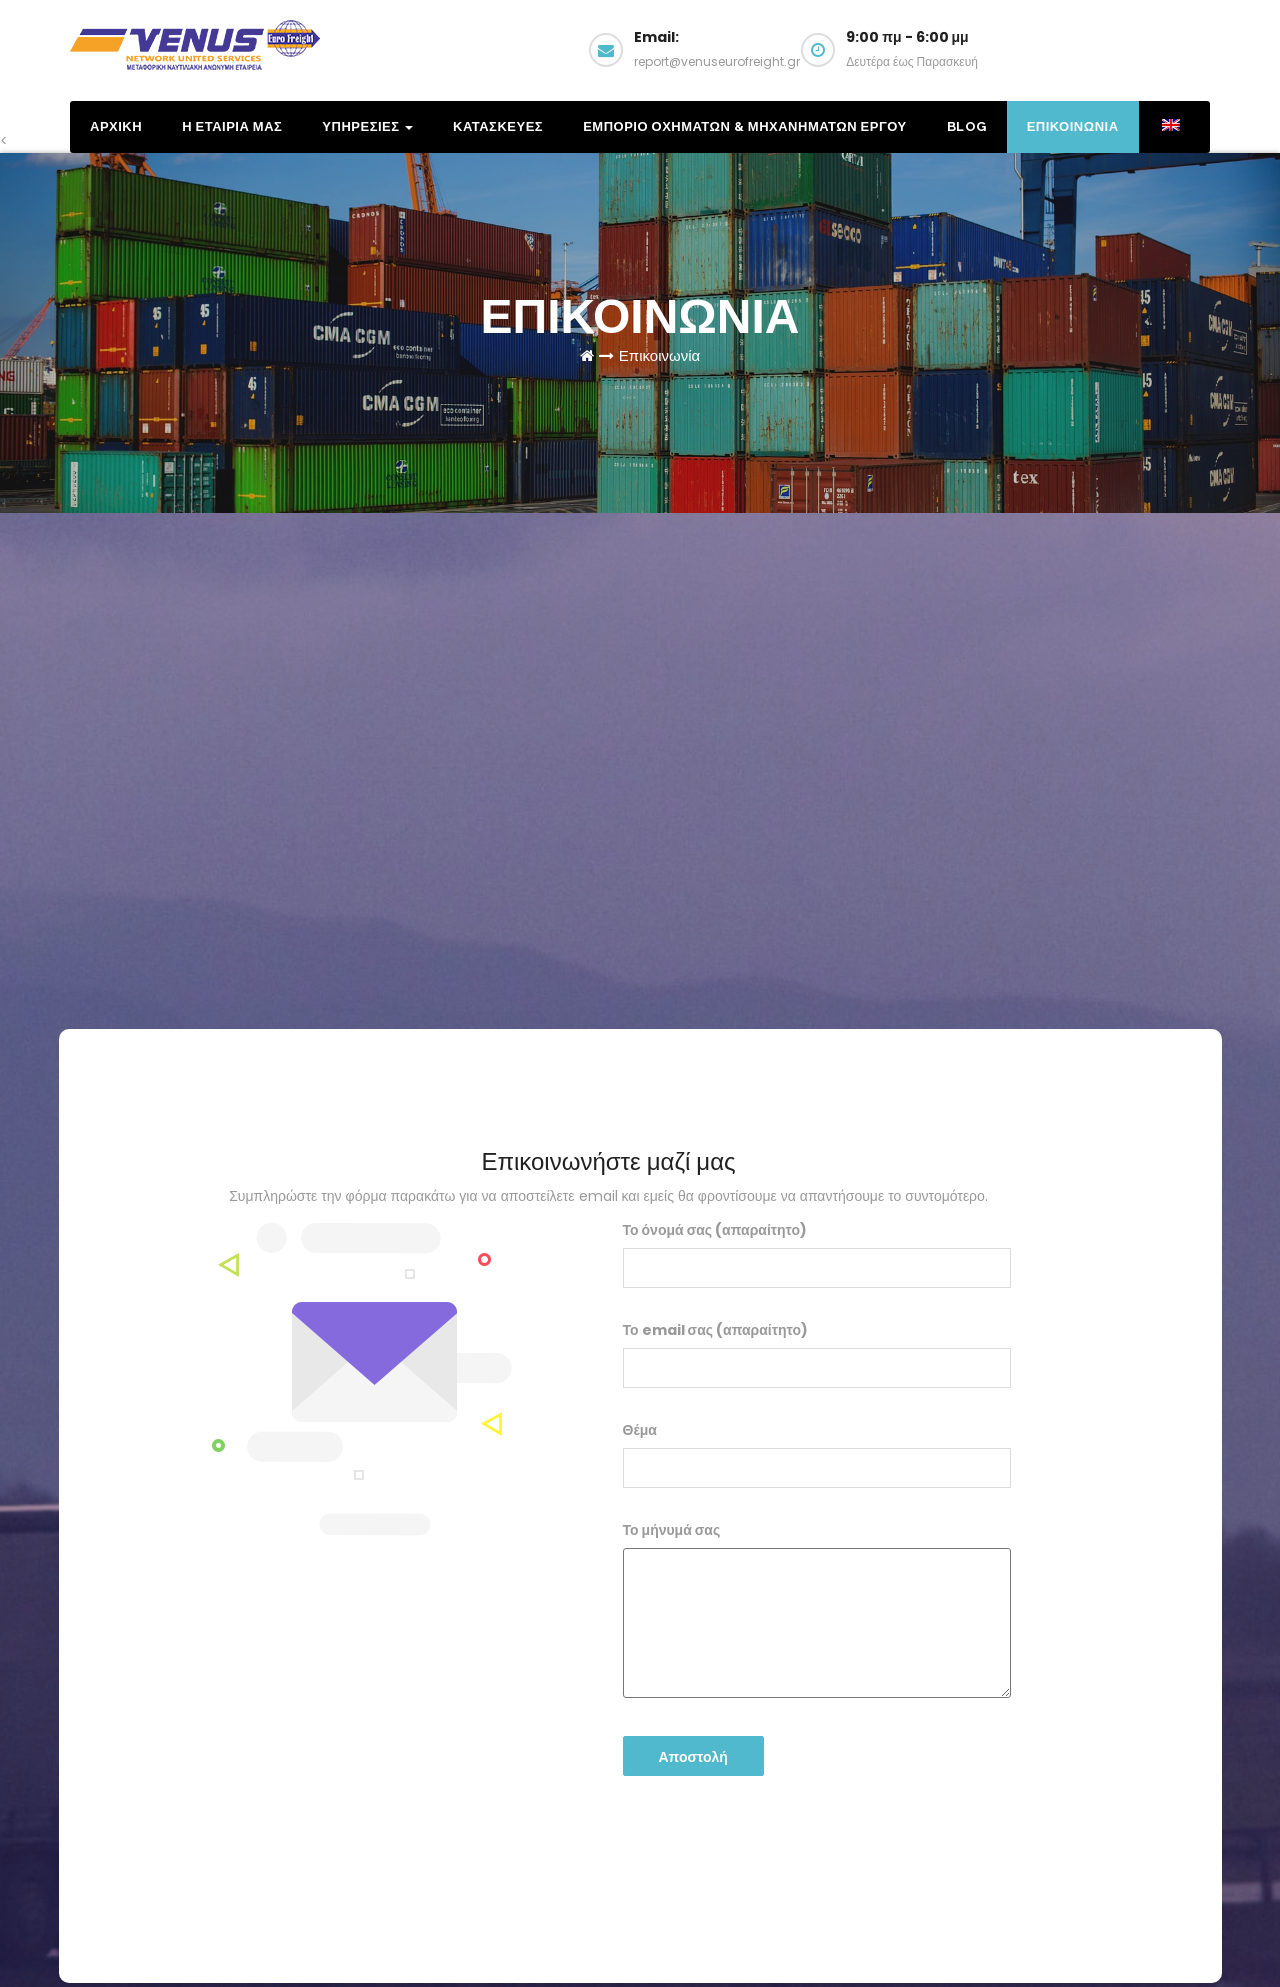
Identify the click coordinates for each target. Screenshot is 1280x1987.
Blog (967, 126)
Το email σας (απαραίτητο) (817, 1354)
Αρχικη (116, 126)
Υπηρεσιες (367, 126)
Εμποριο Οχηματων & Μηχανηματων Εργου (745, 126)
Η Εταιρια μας (232, 126)
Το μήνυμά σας (817, 1609)
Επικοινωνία (659, 355)
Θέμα (817, 1454)
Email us (1129, 58)
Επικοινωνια (1073, 126)
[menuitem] (1170, 127)
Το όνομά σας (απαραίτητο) (817, 1254)
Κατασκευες (498, 126)
